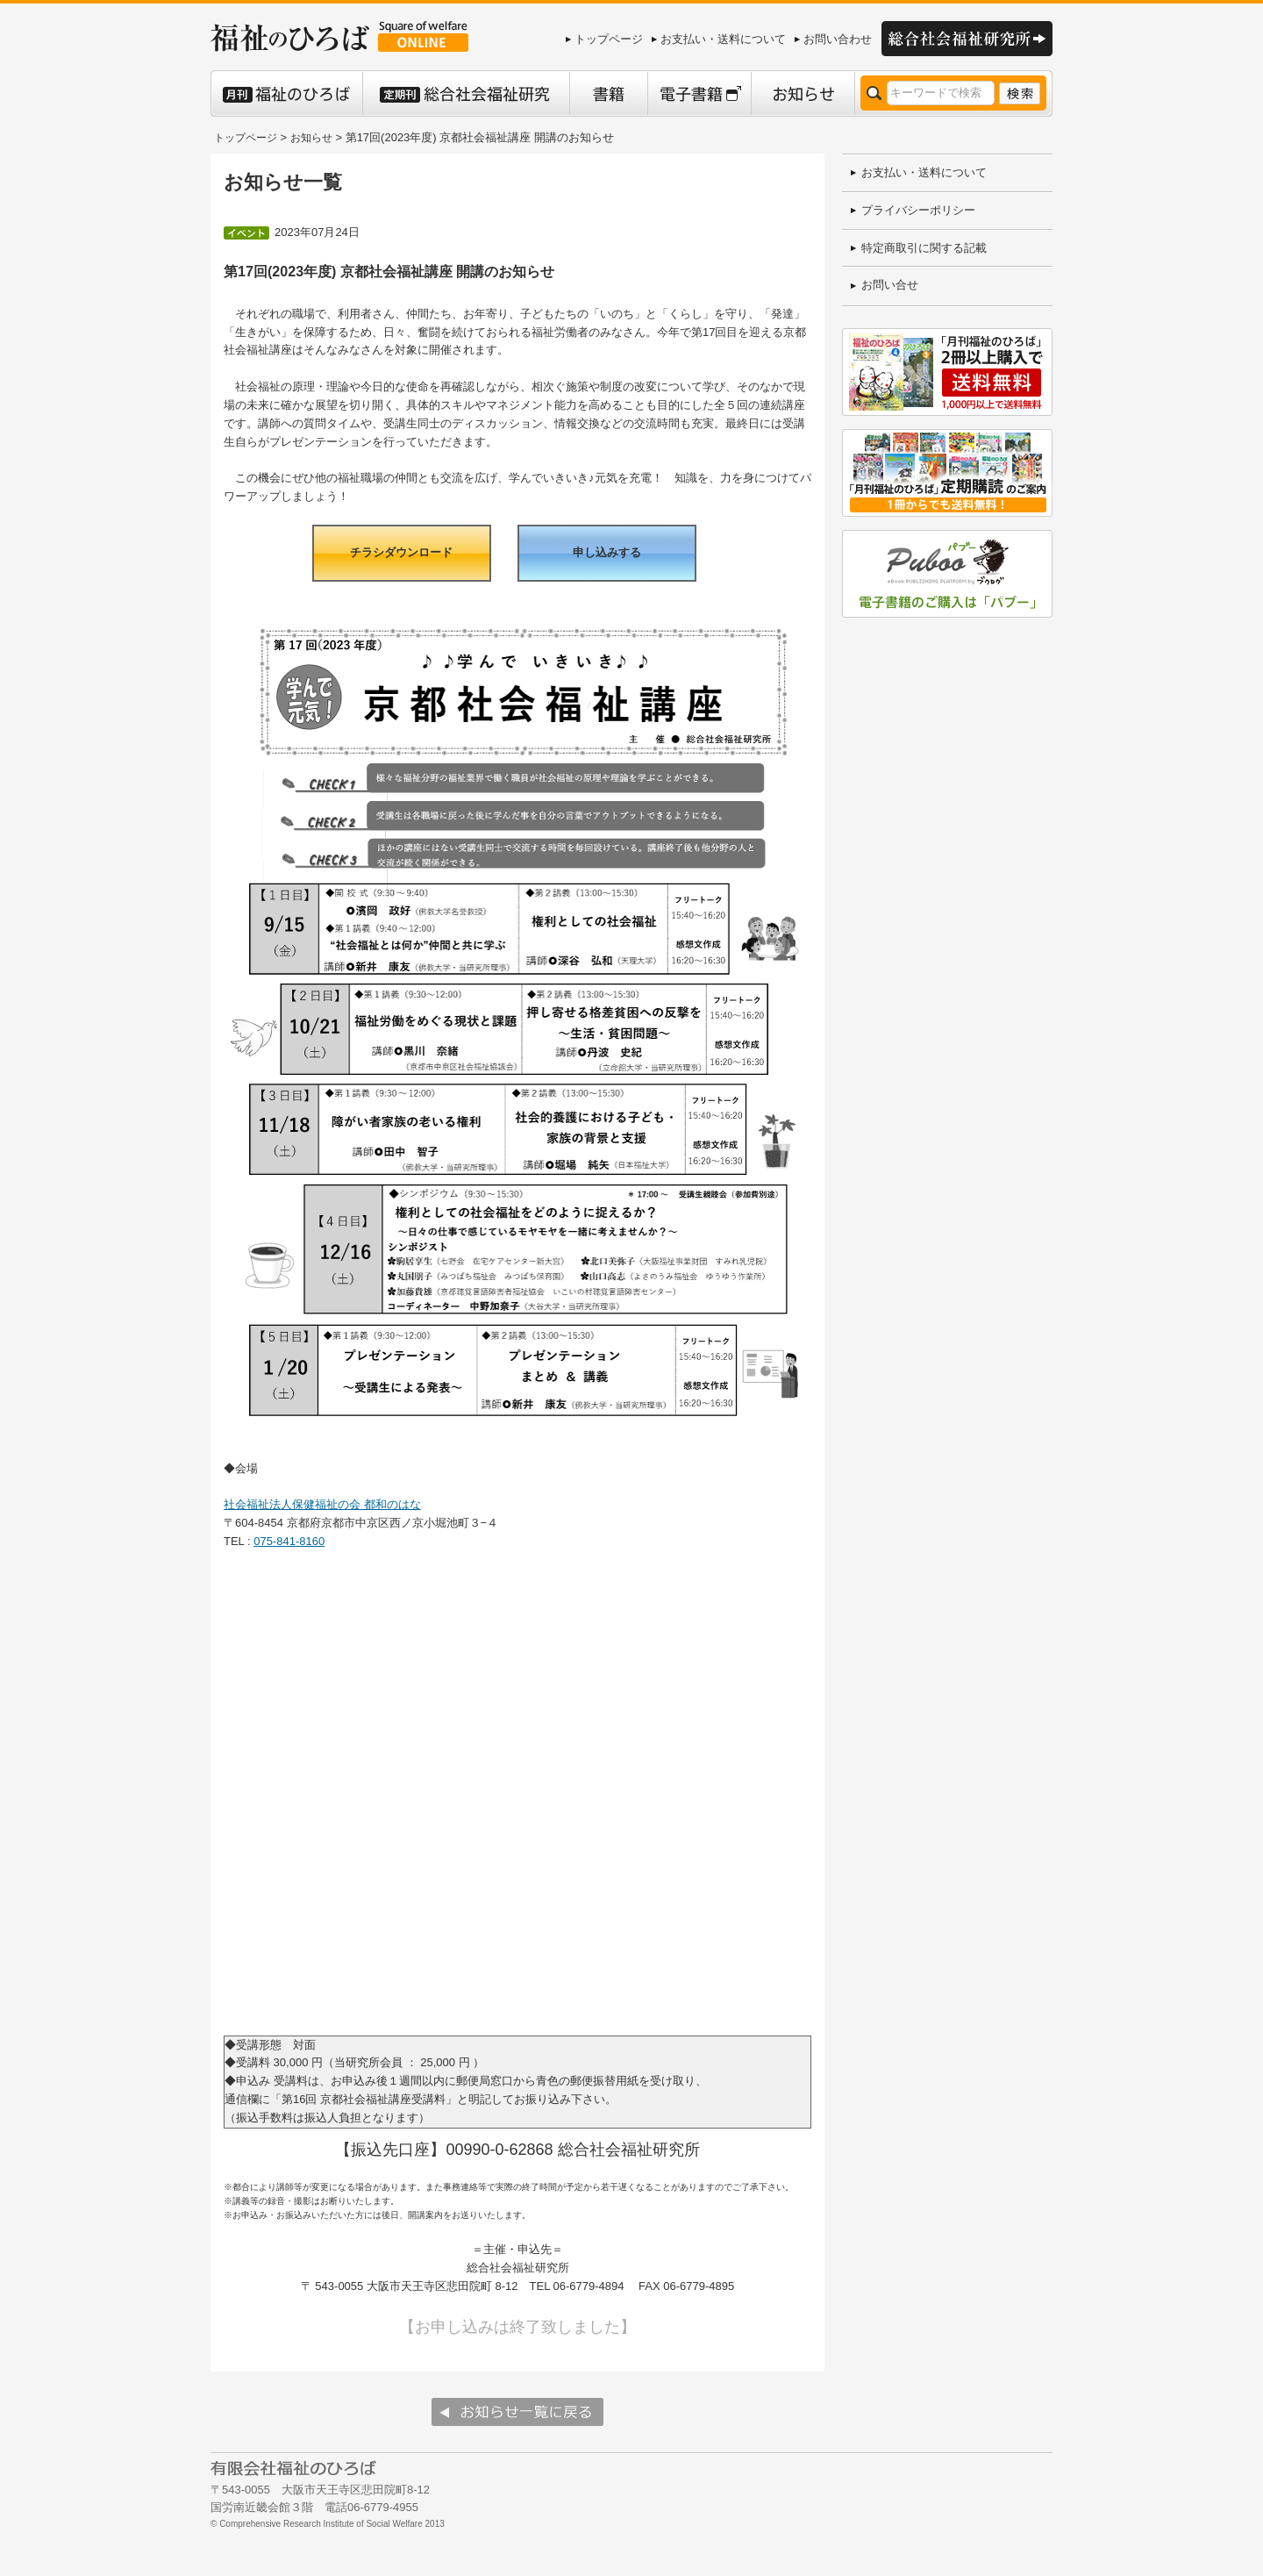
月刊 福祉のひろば (286, 93)
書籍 (608, 93)
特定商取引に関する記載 (924, 247)
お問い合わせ (837, 39)
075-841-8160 (289, 1541)
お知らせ (802, 93)
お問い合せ (889, 284)
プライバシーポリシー (918, 210)
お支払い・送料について (723, 39)
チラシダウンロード (401, 552)
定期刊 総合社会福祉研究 (465, 93)
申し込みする (607, 552)
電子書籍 (699, 93)
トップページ (608, 39)
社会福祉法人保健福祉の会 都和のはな (322, 1504)
